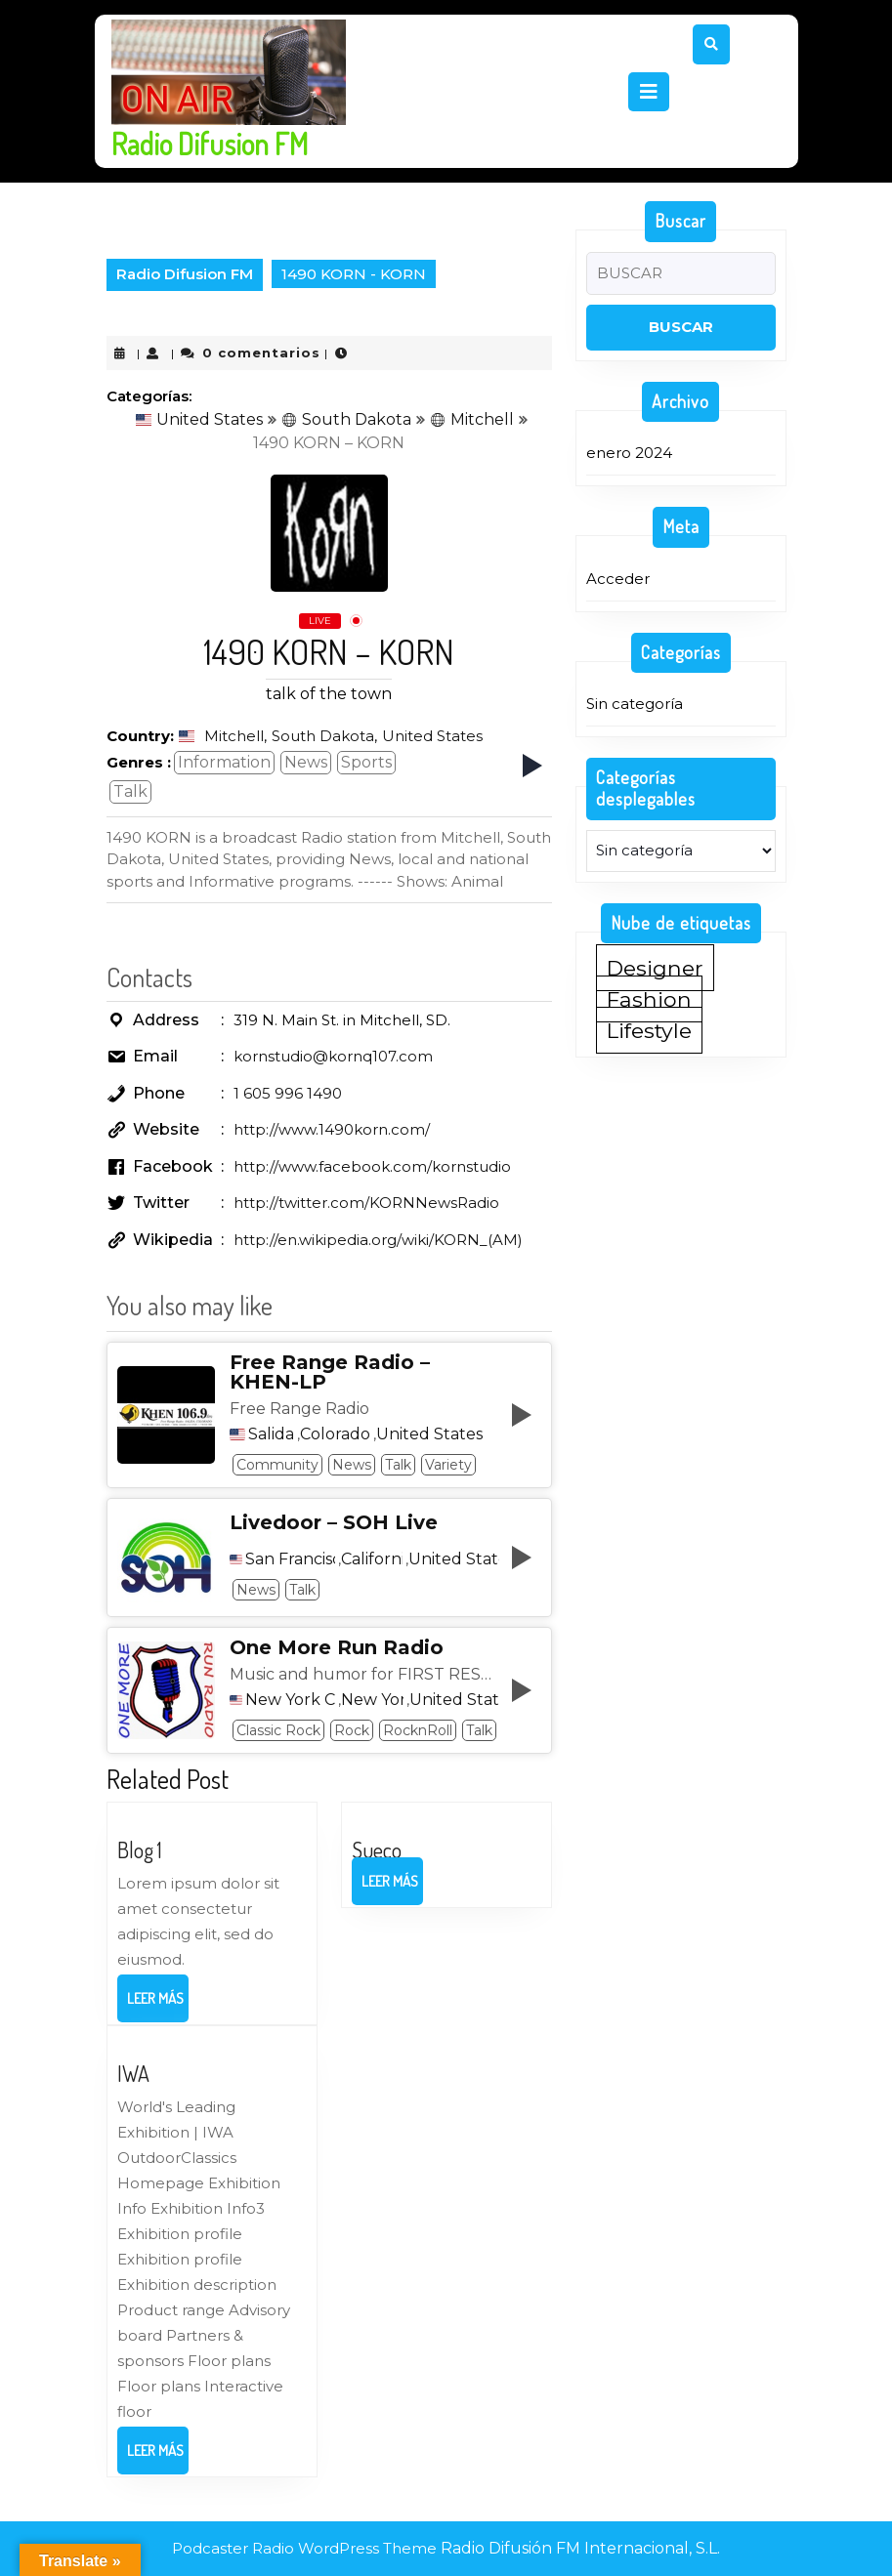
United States (199, 419)
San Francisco (290, 1559)
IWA (133, 2073)
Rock (351, 1730)
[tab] (648, 91)
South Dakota (346, 419)
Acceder (618, 578)
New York (372, 1700)
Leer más (158, 2004)
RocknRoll (417, 1730)
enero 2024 (629, 452)
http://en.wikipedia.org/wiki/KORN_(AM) (378, 1239)
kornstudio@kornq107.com (333, 1056)
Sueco (377, 1849)
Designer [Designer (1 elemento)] (655, 967)
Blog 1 (139, 1849)
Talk (130, 791)
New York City (290, 1700)
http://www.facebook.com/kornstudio (372, 1166)
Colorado (335, 1434)
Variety (448, 1465)
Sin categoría (634, 703)
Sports (366, 762)
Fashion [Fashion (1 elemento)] (649, 999)
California (372, 1559)
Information (224, 762)
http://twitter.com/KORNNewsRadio (366, 1202)
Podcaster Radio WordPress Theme (304, 2548)
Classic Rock (278, 1730)
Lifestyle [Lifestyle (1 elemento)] (649, 1030)
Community (277, 1465)
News (305, 762)
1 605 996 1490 (288, 1093)
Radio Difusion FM (209, 143)
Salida (271, 1434)
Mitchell (472, 419)
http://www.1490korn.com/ (332, 1129)
